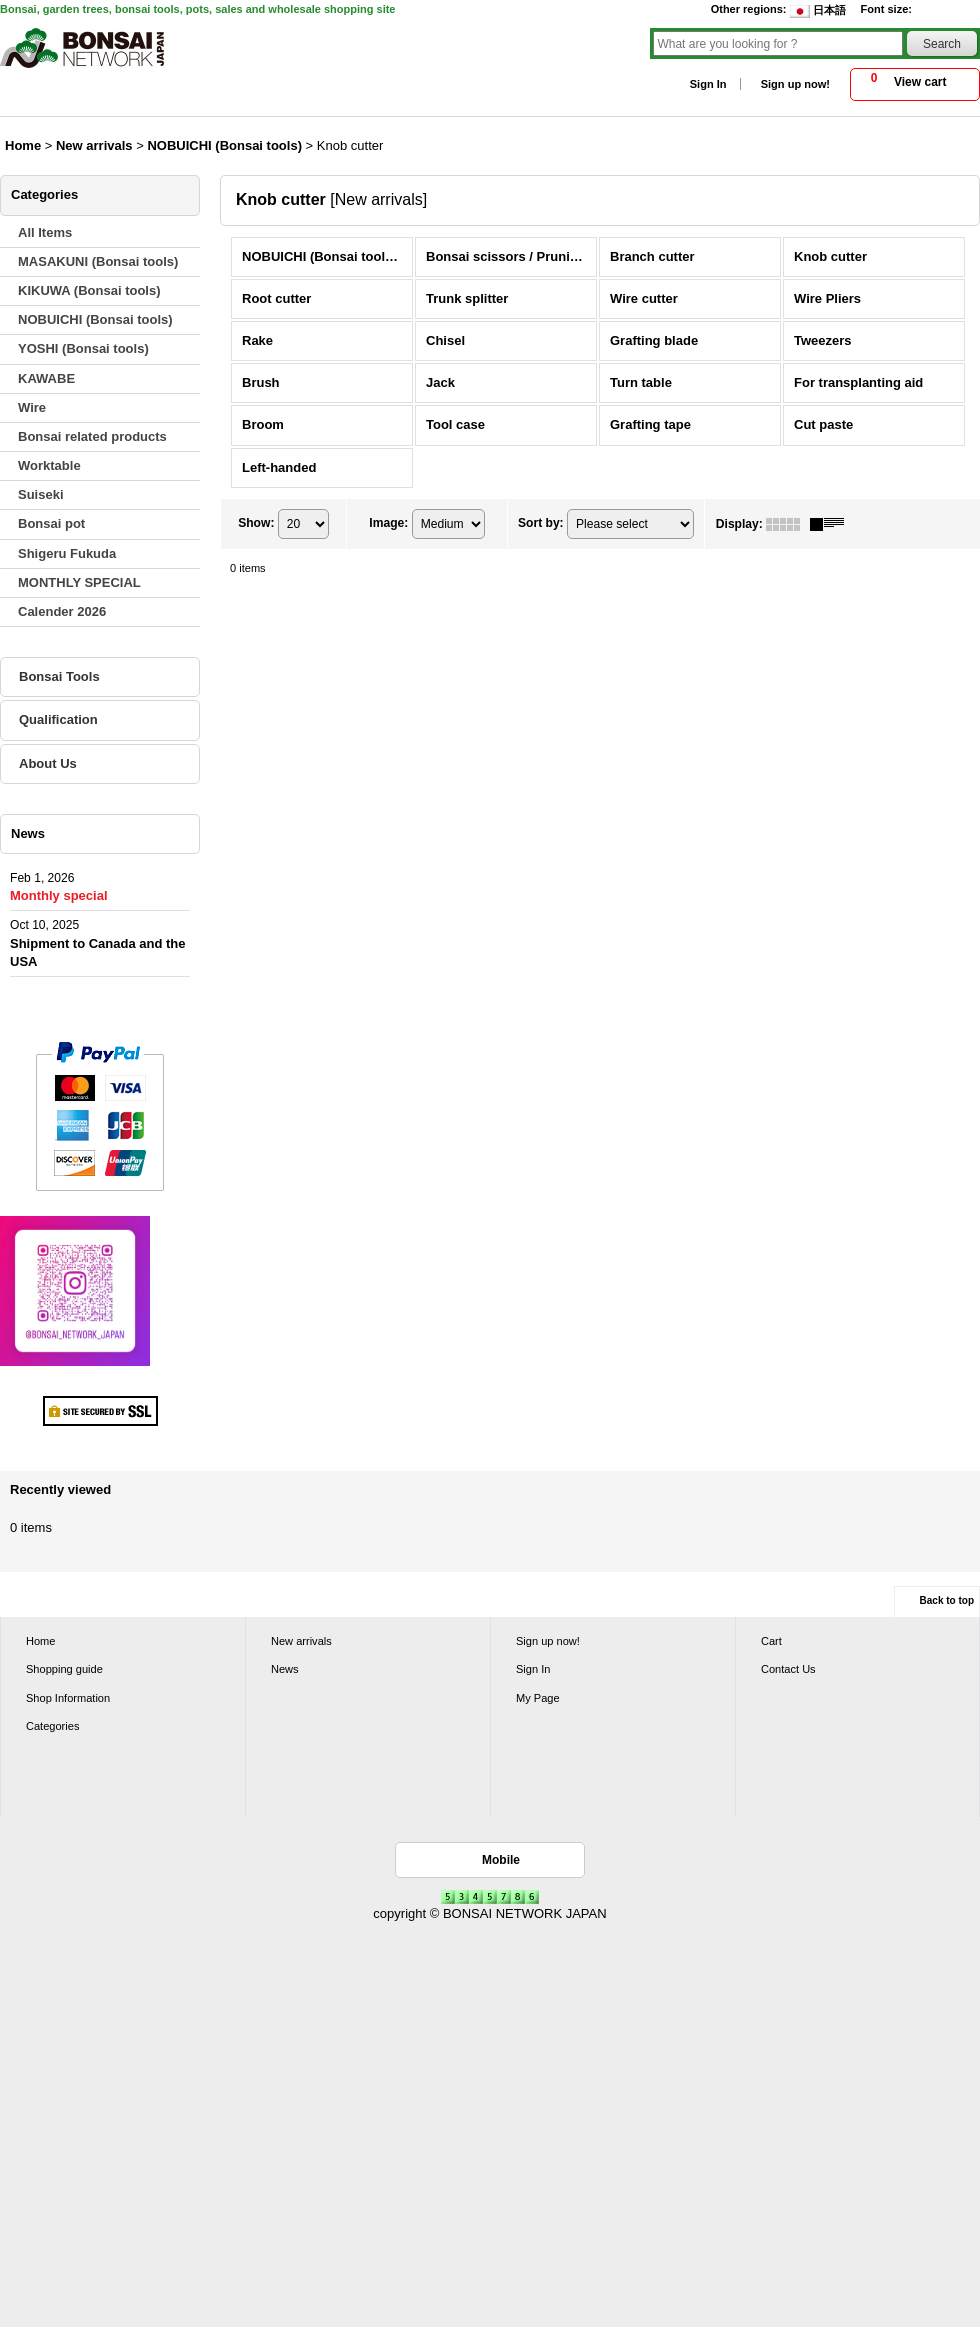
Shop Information (68, 1698)
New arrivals (301, 1641)
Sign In (708, 84)
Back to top (947, 1600)
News (285, 1669)
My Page (538, 1698)
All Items (45, 232)
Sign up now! (795, 84)
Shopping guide (64, 1669)
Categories (52, 1726)
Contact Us (788, 1669)
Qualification (58, 719)
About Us (48, 763)
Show (256, 523)
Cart (771, 1641)
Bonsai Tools (59, 676)
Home (40, 1641)
